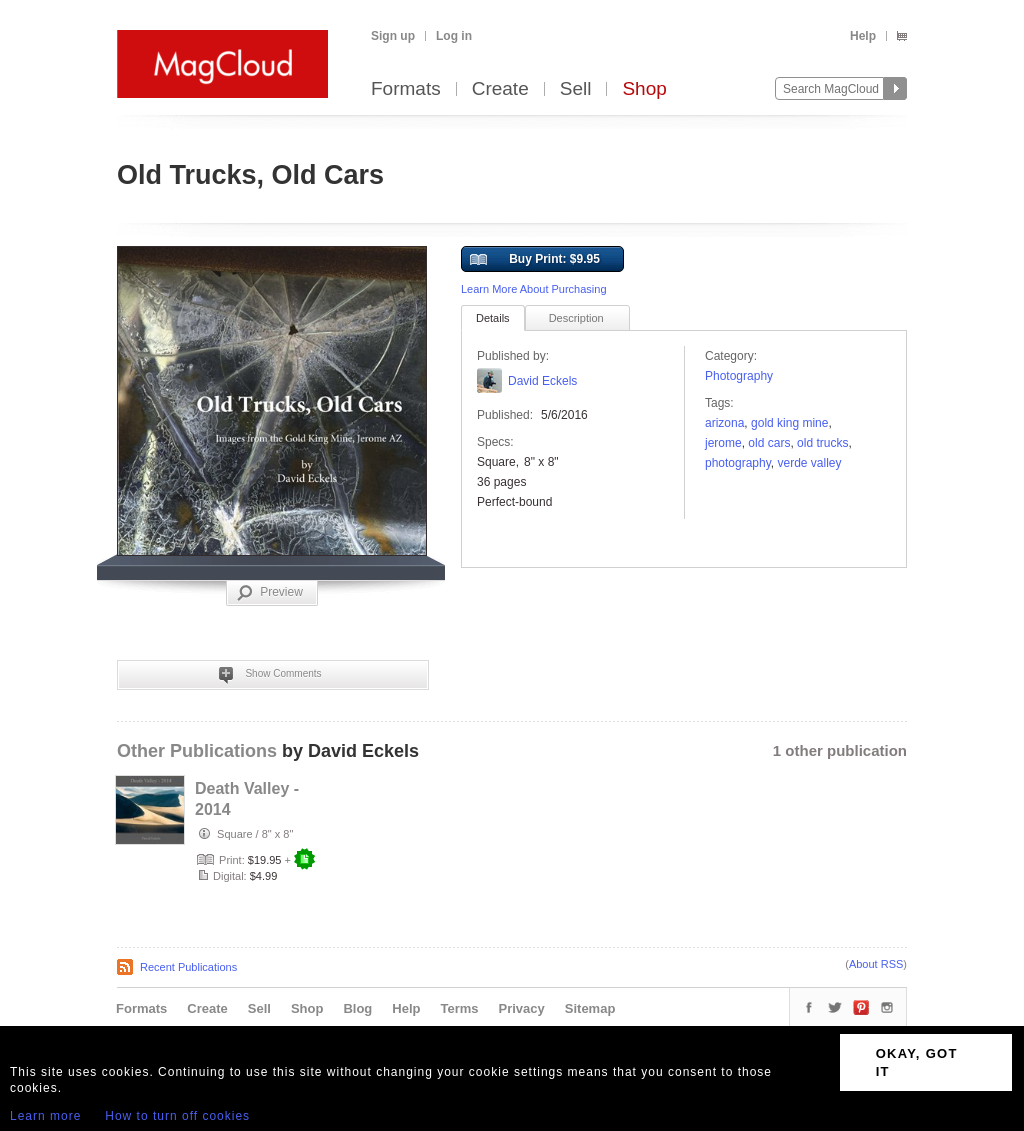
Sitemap (590, 1008)
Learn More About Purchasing (534, 289)
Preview (270, 593)
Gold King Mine (789, 423)
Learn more (45, 1116)
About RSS (876, 964)
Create (500, 89)
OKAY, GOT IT (917, 1062)
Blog (357, 1008)
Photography (739, 376)
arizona (724, 423)
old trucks (822, 443)
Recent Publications (188, 967)
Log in (454, 36)
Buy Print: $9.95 (535, 260)
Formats (406, 89)
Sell (576, 89)
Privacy (522, 1008)
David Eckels (542, 381)
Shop (644, 89)
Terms (459, 1008)
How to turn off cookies (177, 1116)
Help (863, 36)
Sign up (393, 36)
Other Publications (197, 751)
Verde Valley (810, 463)
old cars (769, 443)
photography (738, 463)
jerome (723, 443)
